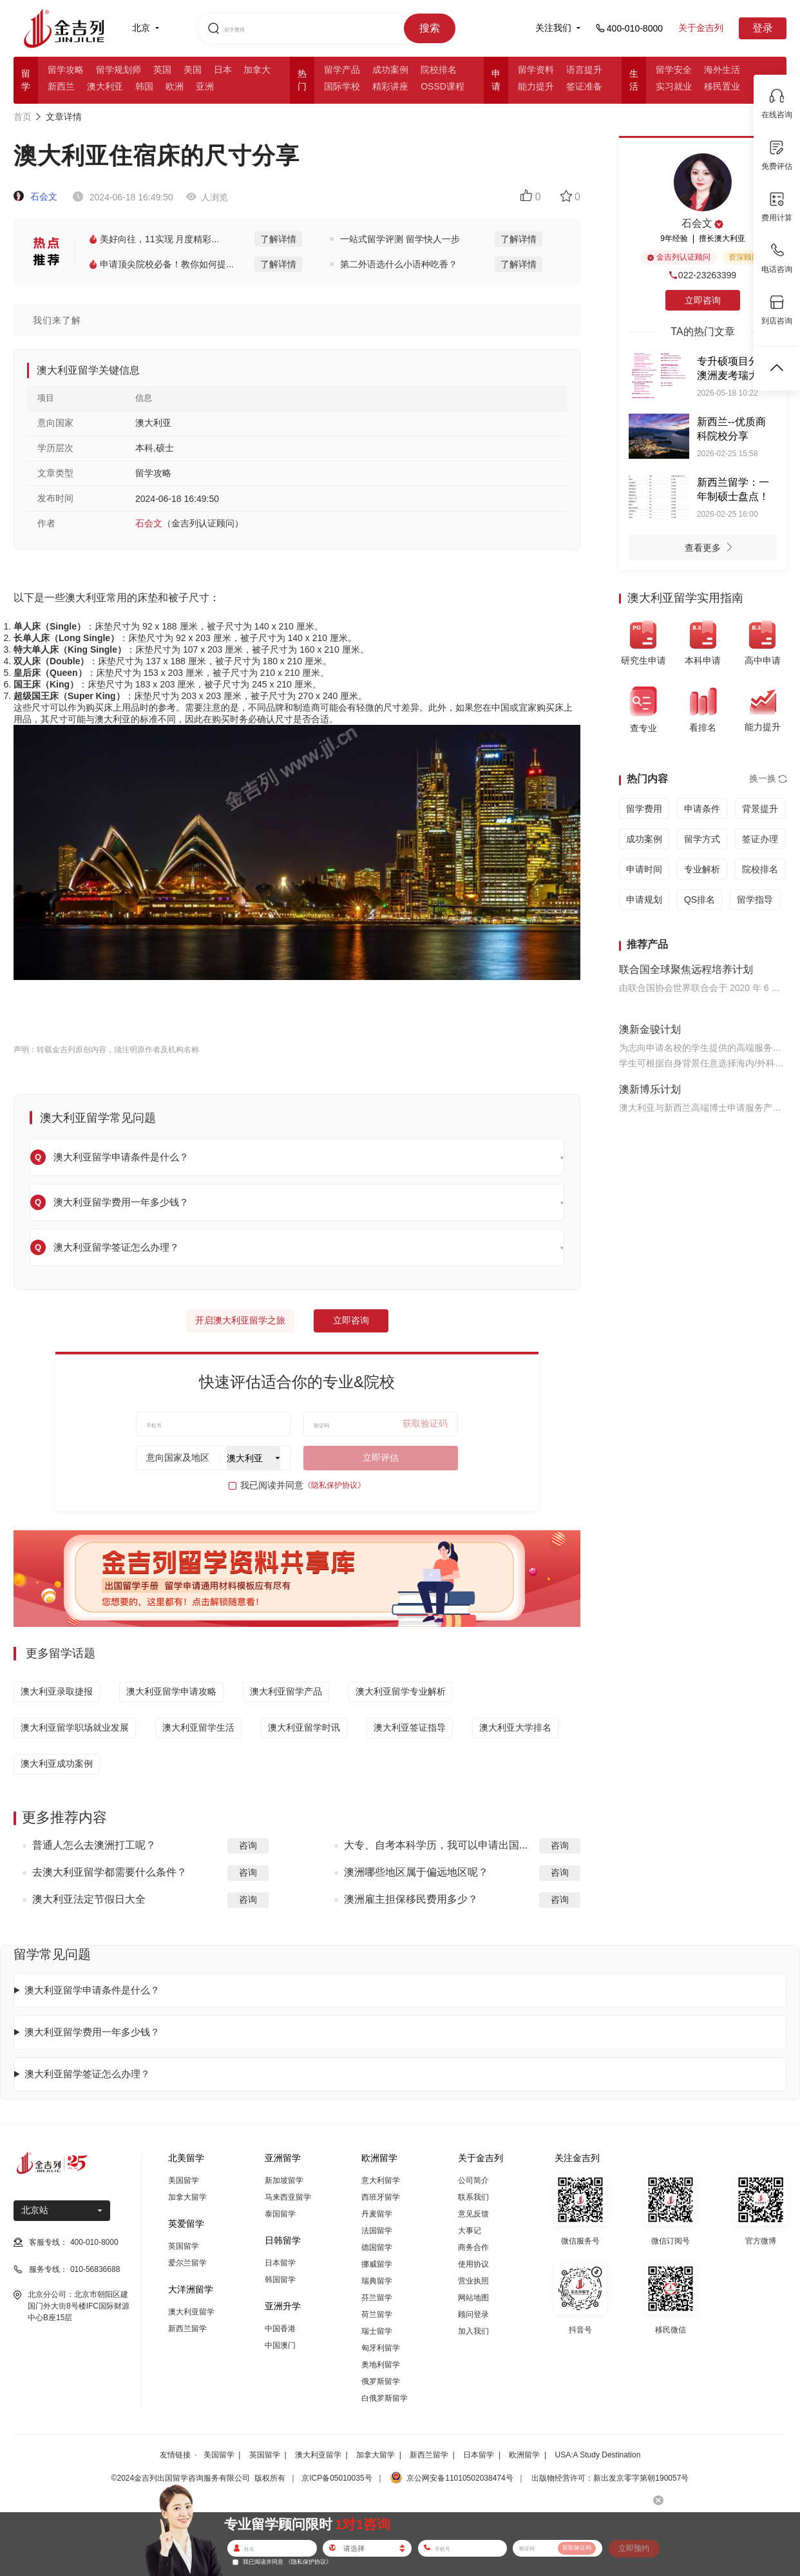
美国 (193, 69)
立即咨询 (351, 1320)
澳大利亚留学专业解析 (401, 1691)
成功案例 (390, 69)
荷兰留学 (376, 2314)
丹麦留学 (376, 2213)
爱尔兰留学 (187, 2262)
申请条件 (702, 808)
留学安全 (674, 69)
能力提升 (536, 86)
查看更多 (712, 549)
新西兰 (61, 86)
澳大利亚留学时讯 (304, 1727)
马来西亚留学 (288, 2197)
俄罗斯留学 (380, 2381)
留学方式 (702, 839)
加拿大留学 (187, 2197)
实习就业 (674, 86)
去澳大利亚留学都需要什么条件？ (109, 1872)
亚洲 (205, 86)
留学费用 (644, 808)
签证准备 (584, 86)
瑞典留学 (376, 2280)
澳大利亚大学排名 (515, 1727)
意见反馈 (473, 2213)
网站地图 (473, 2297)
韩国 (144, 86)
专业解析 (702, 869)
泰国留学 (280, 2213)
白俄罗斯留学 (384, 2398)
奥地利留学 (380, 2364)
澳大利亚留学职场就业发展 (75, 1727)
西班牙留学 (380, 2197)
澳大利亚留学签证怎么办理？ (87, 2073)
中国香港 (280, 2328)
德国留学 (376, 2247)
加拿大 (257, 69)
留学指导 (755, 899)
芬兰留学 (376, 2297)
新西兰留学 (187, 2328)
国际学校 (342, 86)
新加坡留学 (284, 2180)
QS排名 (699, 899)
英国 (162, 69)
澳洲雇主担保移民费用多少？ (411, 1899)
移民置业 (722, 86)
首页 (23, 116)
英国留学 (183, 2246)
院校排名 (439, 69)
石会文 (35, 196)
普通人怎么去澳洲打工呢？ (94, 1845)
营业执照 (473, 2280)
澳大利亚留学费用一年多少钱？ (92, 2031)
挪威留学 (376, 2264)
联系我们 (473, 2197)
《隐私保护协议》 (334, 1485)
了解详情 (278, 239)
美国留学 (183, 2180)
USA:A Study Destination (598, 2454)
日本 (223, 69)
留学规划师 (118, 69)
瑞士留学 (376, 2331)
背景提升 (760, 808)
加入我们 (473, 2331)
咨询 (248, 1845)
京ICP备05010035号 (336, 2478)
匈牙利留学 (380, 2347)
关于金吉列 (700, 28)
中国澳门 (280, 2345)
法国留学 (376, 2230)
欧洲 (175, 86)
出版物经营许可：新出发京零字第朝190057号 (610, 2478)
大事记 (469, 2230)
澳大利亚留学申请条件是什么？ (92, 1990)
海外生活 (722, 69)
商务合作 (473, 2247)
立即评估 (381, 1457)
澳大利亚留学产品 (286, 1691)
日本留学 (280, 2262)
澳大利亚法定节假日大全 (89, 1899)
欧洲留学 (524, 2454)
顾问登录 (473, 2314)
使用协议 (473, 2264)
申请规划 (644, 899)
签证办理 (760, 839)
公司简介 (473, 2180)
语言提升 (584, 69)
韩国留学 (280, 2279)
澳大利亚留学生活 (198, 1727)
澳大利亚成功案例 (57, 1763)
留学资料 (536, 69)
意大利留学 (380, 2180)
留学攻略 (66, 69)
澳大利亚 (105, 86)
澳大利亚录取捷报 (57, 1691)
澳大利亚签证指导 (410, 1727)
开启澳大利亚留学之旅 (240, 1320)
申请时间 (644, 869)
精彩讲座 (390, 86)
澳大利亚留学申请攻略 (171, 1691)
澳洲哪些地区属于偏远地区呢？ (416, 1872)
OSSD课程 (442, 86)
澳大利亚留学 (191, 2311)
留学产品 (342, 69)
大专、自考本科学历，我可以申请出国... (436, 1845)
